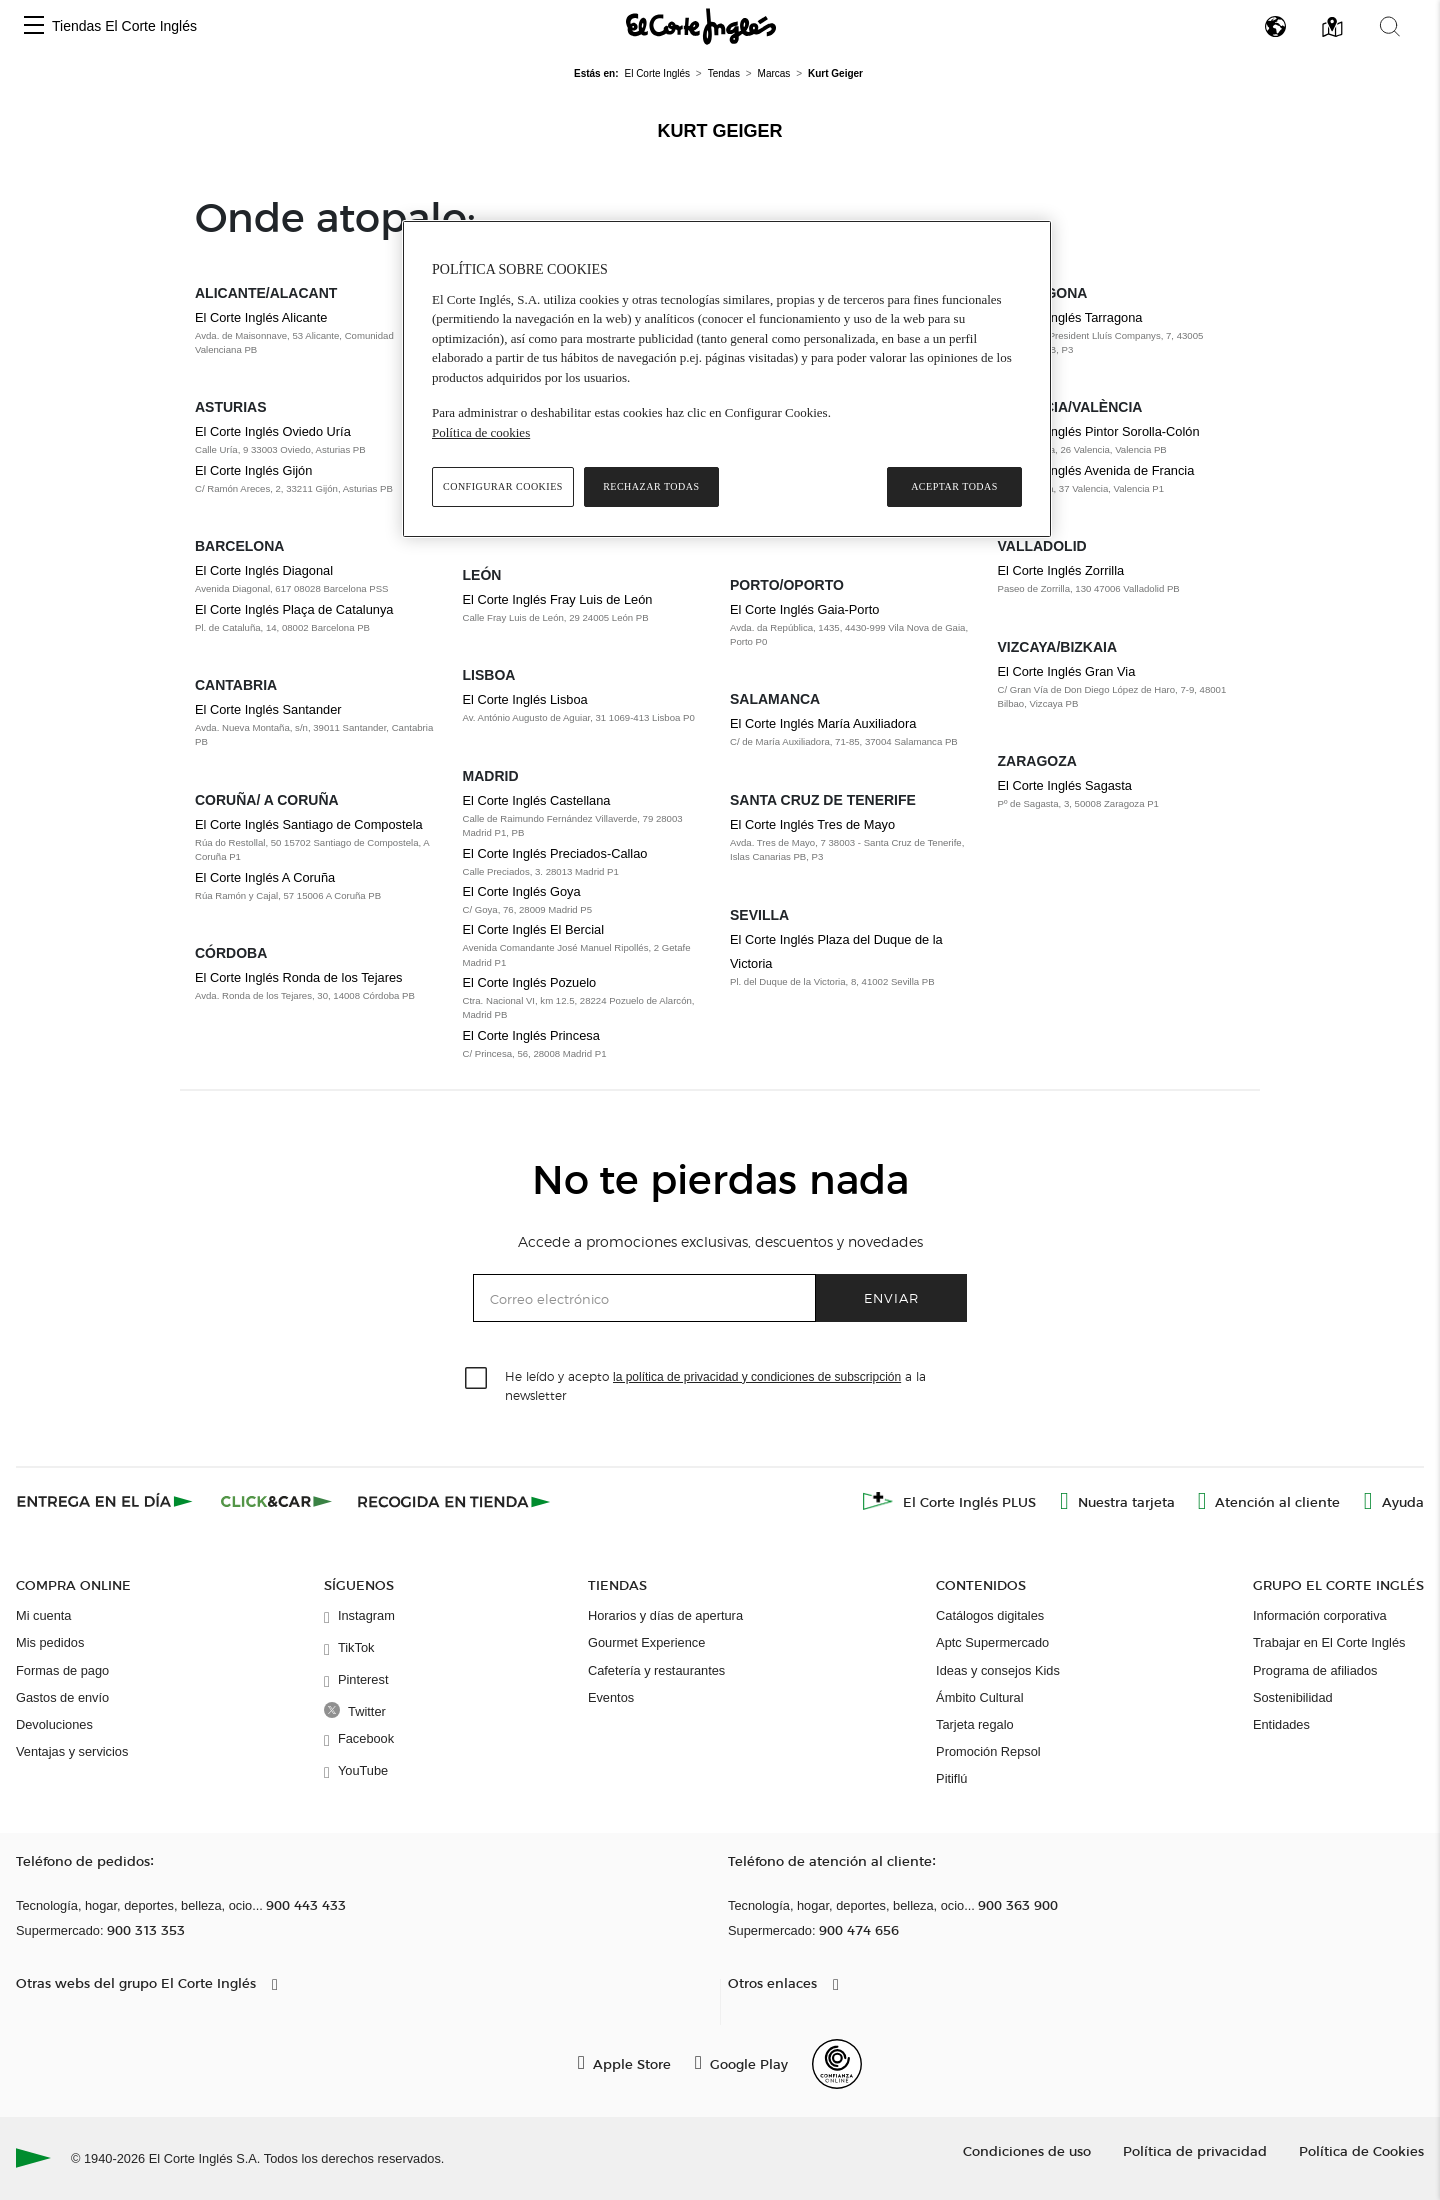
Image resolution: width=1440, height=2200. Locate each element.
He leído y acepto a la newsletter (715, 1385)
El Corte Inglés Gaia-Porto (804, 609)
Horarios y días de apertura (665, 1615)
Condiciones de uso (1027, 2150)
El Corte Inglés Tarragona (1070, 317)
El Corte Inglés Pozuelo (530, 982)
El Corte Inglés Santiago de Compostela (309, 824)
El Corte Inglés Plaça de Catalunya (294, 609)
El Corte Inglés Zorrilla (1061, 570)
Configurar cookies (503, 486)
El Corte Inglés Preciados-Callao (555, 853)
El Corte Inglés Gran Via (1067, 671)
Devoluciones (54, 1724)
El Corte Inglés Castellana (537, 800)
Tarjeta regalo (975, 1724)
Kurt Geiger (719, 131)
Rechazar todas (651, 486)
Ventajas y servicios (72, 1751)
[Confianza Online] (837, 2064)
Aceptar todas (954, 486)
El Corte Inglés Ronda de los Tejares (298, 977)
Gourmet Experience (646, 1642)
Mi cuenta (43, 1615)
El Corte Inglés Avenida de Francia (1096, 470)
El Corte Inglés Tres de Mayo (812, 824)
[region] (727, 379)
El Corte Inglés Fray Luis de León (558, 599)
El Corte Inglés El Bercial (534, 929)
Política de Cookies (1361, 2150)
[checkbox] (477, 1379)
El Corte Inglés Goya (522, 891)
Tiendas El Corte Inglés (124, 26)
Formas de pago (62, 1670)
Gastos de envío (62, 1697)
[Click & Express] (106, 1501)
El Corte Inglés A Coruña (265, 877)
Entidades (1281, 1724)
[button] (34, 26)
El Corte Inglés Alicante (261, 317)
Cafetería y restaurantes (656, 1670)
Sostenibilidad (1293, 1697)
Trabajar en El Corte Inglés (1329, 1642)
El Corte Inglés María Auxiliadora (823, 723)
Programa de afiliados (1315, 1670)
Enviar (891, 1297)
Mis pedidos (50, 1642)
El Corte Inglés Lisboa (525, 699)
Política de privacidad (1195, 2150)
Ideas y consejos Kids (998, 1670)
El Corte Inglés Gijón (253, 470)
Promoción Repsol (988, 1751)
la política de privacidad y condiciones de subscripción (757, 1377)
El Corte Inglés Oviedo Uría (273, 431)
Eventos (611, 1697)
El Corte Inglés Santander (268, 709)
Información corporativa (1320, 1615)
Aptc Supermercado (992, 1642)
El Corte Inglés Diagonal (264, 570)
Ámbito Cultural (979, 1697)
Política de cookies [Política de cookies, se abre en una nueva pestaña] (481, 432)
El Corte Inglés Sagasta (1065, 785)
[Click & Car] (276, 1501)
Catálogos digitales (990, 1615)
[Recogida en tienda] (454, 1501)
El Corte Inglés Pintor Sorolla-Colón (1099, 431)
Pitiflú (951, 1778)
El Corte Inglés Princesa (531, 1035)
